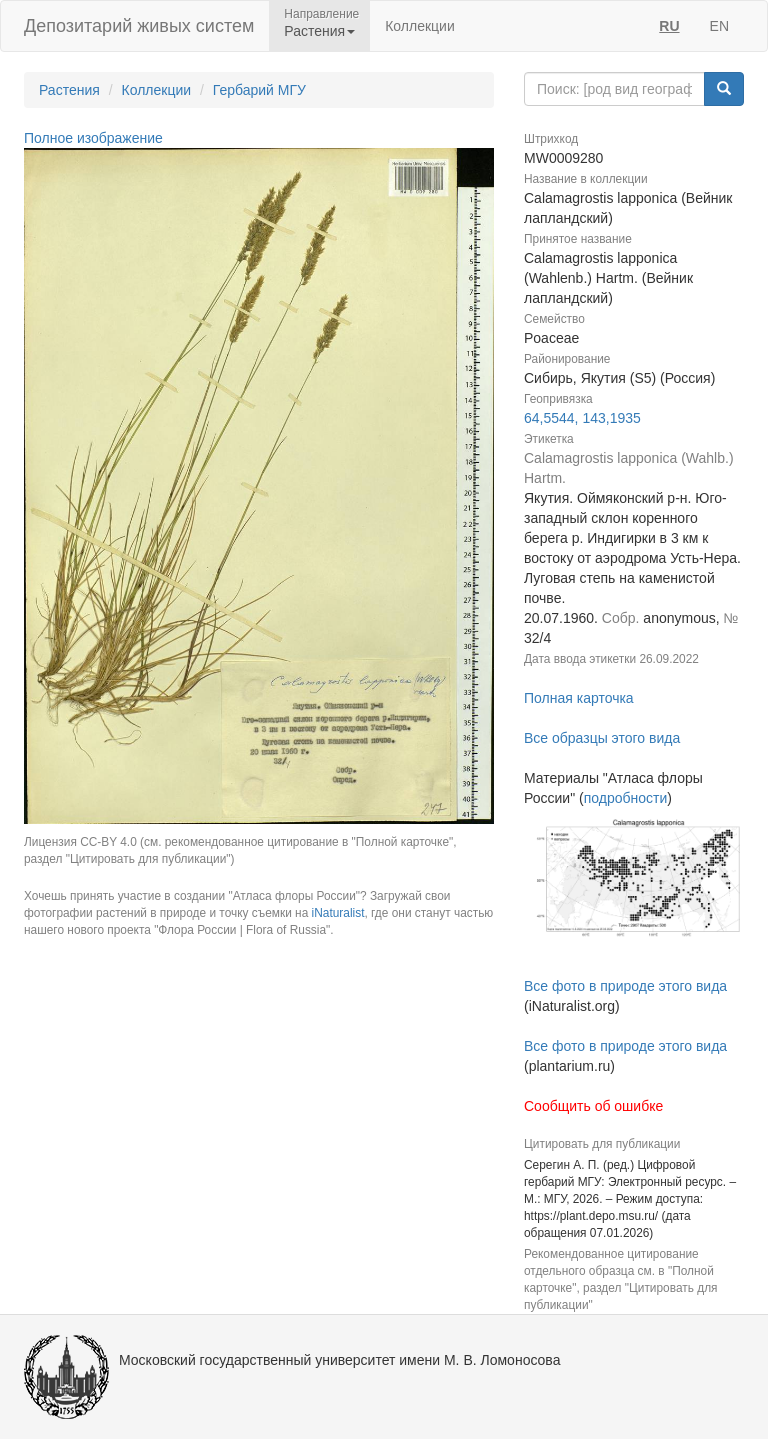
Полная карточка (579, 698)
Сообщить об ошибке (593, 1106)
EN (719, 26)
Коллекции (420, 26)
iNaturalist (338, 913)
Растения (69, 90)
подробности (626, 798)
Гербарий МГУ (259, 90)
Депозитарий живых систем (139, 26)
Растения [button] (319, 31)
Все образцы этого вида (602, 738)
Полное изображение (93, 138)
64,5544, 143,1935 (582, 418)
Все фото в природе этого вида (625, 986)
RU (669, 26)
